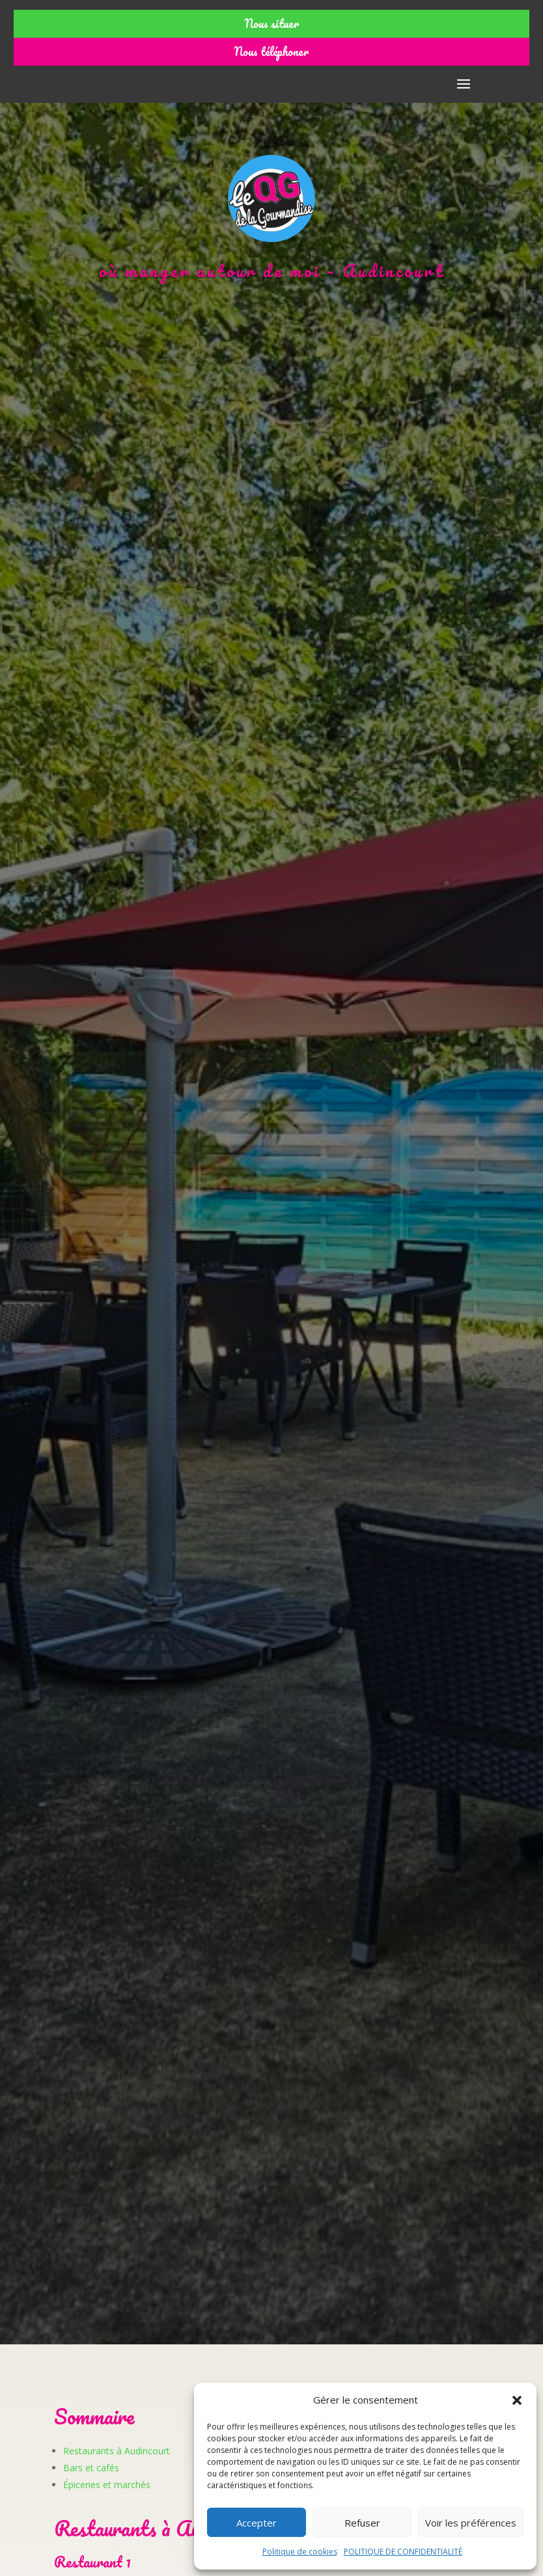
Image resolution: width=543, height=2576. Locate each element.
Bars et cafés (91, 2467)
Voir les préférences (470, 2522)
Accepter (256, 2522)
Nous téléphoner (271, 51)
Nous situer (271, 23)
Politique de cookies (299, 2551)
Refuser (362, 2522)
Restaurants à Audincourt (116, 2451)
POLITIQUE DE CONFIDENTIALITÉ (403, 2551)
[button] (516, 2400)
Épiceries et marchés (106, 2484)
